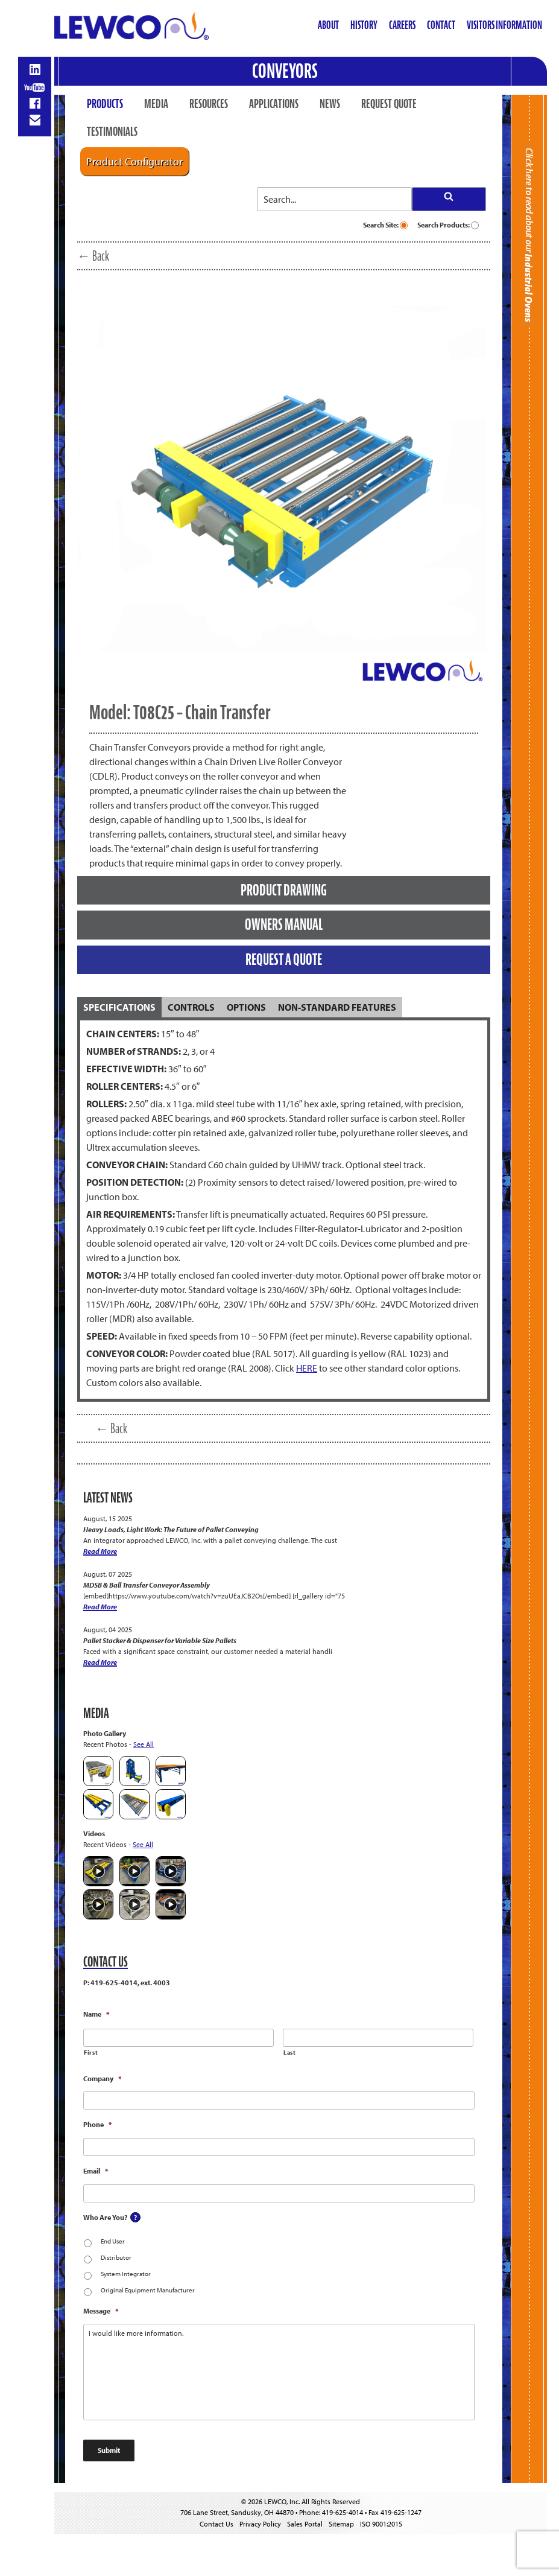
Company (102, 2078)
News (330, 103)
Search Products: (448, 224)
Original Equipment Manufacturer (148, 2290)
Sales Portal (305, 2523)
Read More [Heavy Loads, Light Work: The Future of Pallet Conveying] (100, 1551)
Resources (208, 103)
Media (156, 103)
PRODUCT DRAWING (284, 890)
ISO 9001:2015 (381, 2523)
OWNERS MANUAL (284, 924)
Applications (273, 103)
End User (113, 2241)
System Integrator (126, 2273)
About (328, 25)
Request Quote (389, 103)
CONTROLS (191, 1007)
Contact (441, 25)
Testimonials (112, 131)
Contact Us (216, 2523)
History (363, 25)
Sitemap (341, 2523)
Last (289, 2052)
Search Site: (385, 224)
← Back (93, 256)
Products (105, 103)
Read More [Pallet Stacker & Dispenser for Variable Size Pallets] (100, 1662)
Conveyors (285, 71)
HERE (306, 1368)
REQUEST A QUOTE (283, 959)
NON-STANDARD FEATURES (337, 1007)
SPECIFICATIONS (119, 1007)
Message (100, 2310)
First (91, 2052)
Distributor (116, 2257)
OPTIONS (246, 1007)
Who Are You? (105, 2217)
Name (96, 2013)
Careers (402, 25)
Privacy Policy (260, 2523)
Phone (97, 2124)
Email (95, 2170)
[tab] (119, 1007)
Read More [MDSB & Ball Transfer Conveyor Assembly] (100, 1606)
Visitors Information (504, 25)
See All (143, 1744)
